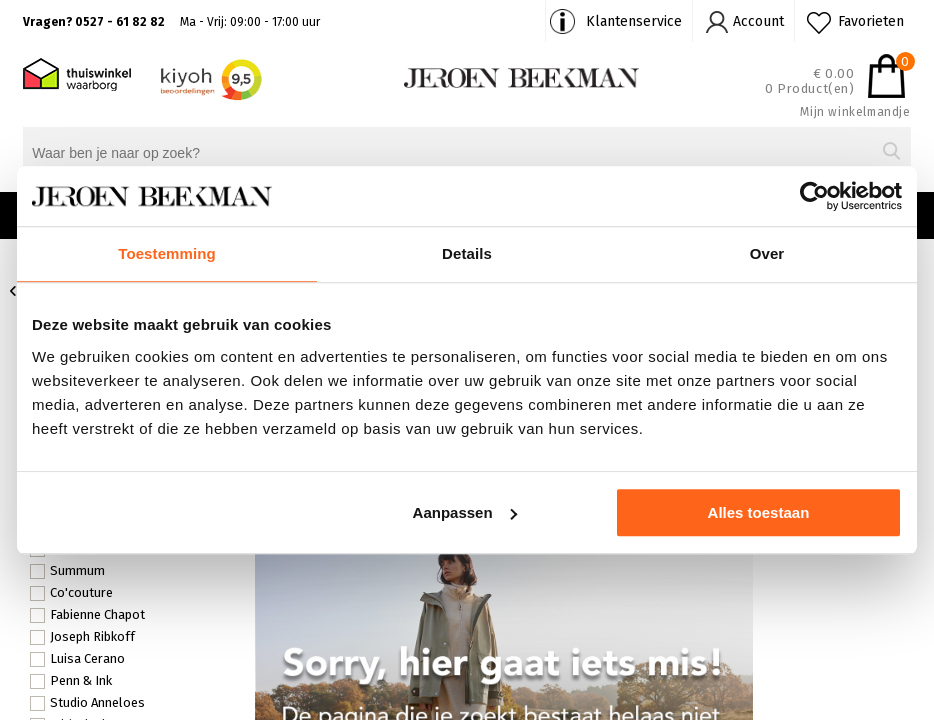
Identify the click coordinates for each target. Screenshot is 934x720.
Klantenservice (634, 21)
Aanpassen (465, 512)
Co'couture (71, 593)
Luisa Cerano (77, 659)
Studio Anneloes (87, 703)
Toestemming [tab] (167, 253)
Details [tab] (467, 253)
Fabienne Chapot (87, 615)
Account (758, 21)
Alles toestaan (759, 512)
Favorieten (871, 21)
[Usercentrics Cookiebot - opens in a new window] (814, 196)
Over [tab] (767, 253)
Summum (67, 571)
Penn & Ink (71, 681)
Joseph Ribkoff (82, 637)
